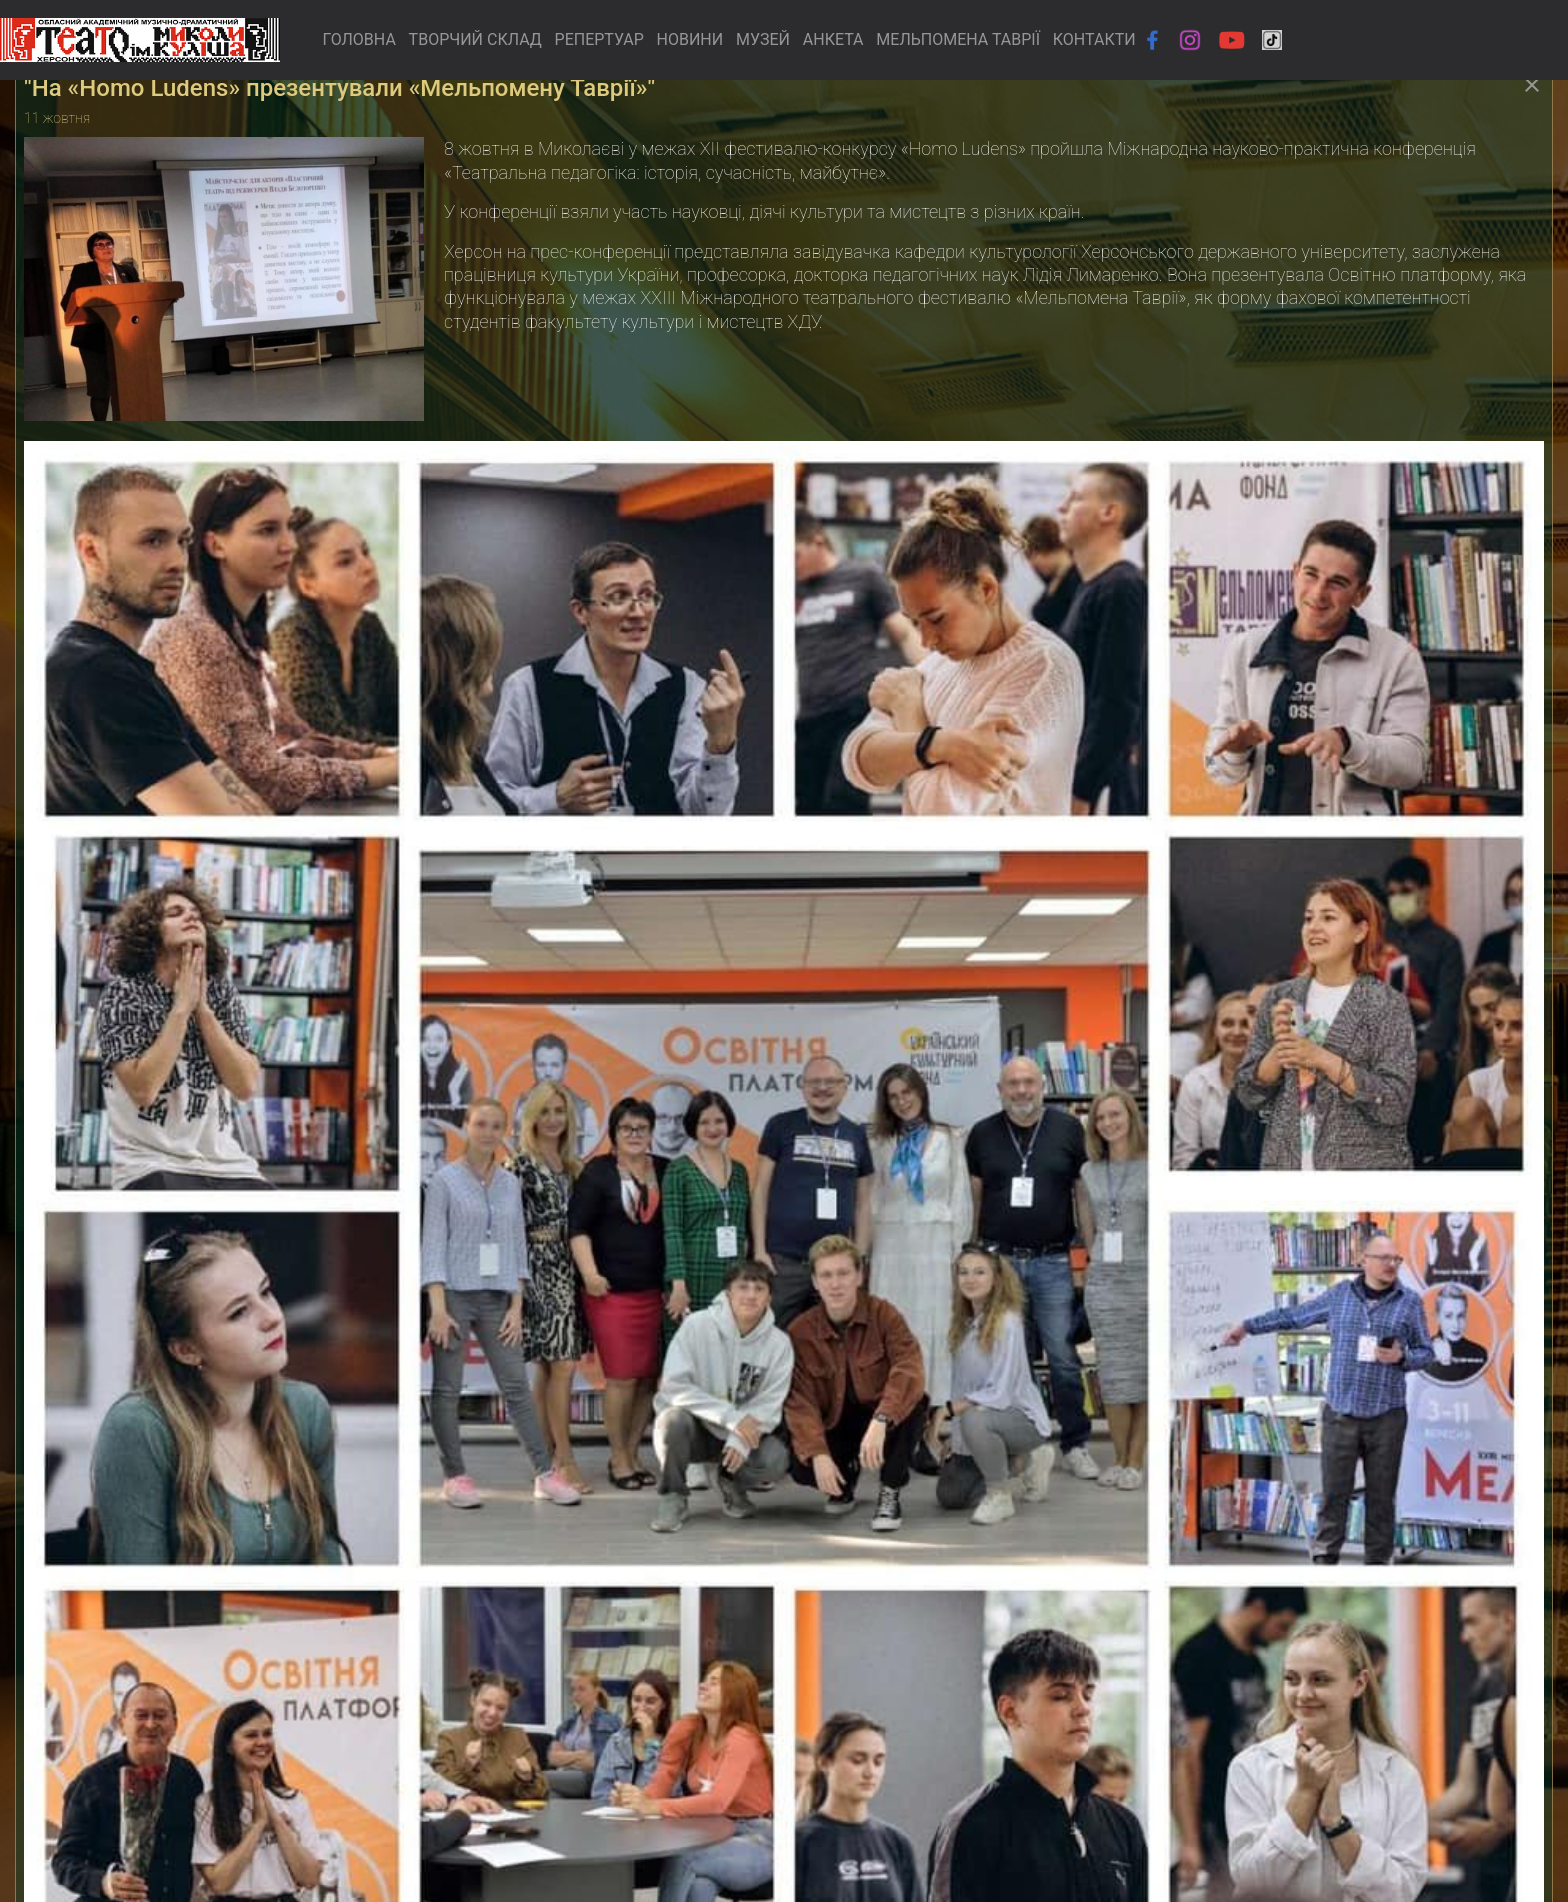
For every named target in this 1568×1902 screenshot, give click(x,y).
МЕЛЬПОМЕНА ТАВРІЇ (958, 39)
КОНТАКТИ (1094, 39)
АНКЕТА (833, 39)
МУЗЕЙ (763, 39)
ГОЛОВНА (358, 39)
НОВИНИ (690, 39)
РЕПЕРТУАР (599, 39)
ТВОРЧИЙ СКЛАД (475, 39)
